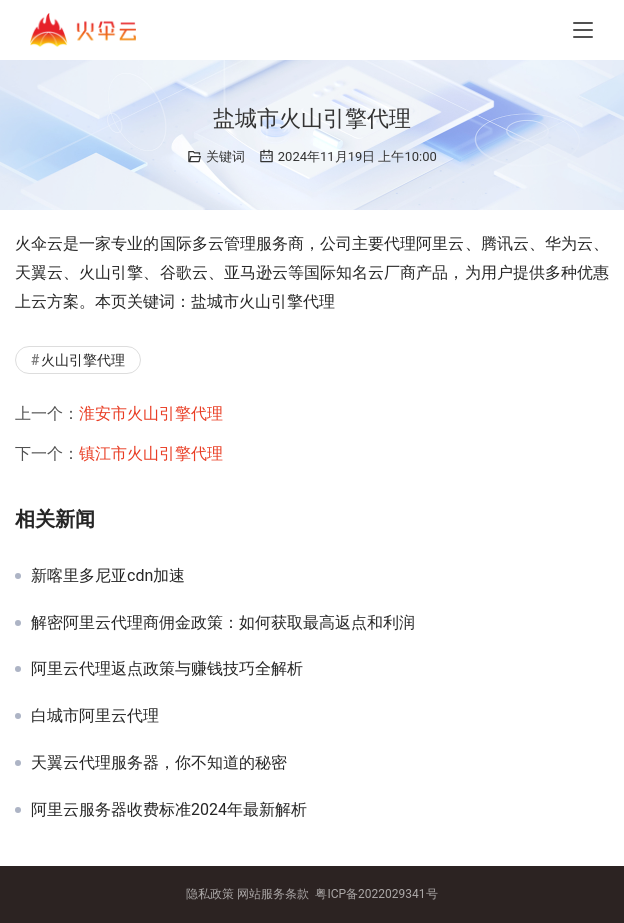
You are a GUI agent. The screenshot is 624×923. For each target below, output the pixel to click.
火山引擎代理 (83, 360)
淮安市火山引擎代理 (151, 413)
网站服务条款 (273, 894)
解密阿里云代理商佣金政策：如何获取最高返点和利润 (223, 623)
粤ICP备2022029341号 (376, 894)
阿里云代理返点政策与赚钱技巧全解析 (167, 669)
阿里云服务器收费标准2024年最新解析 (169, 810)
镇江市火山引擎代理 (151, 453)
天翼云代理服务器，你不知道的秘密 (159, 763)
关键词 (225, 156)
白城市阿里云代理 (95, 716)
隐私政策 (210, 894)
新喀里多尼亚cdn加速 (108, 576)
